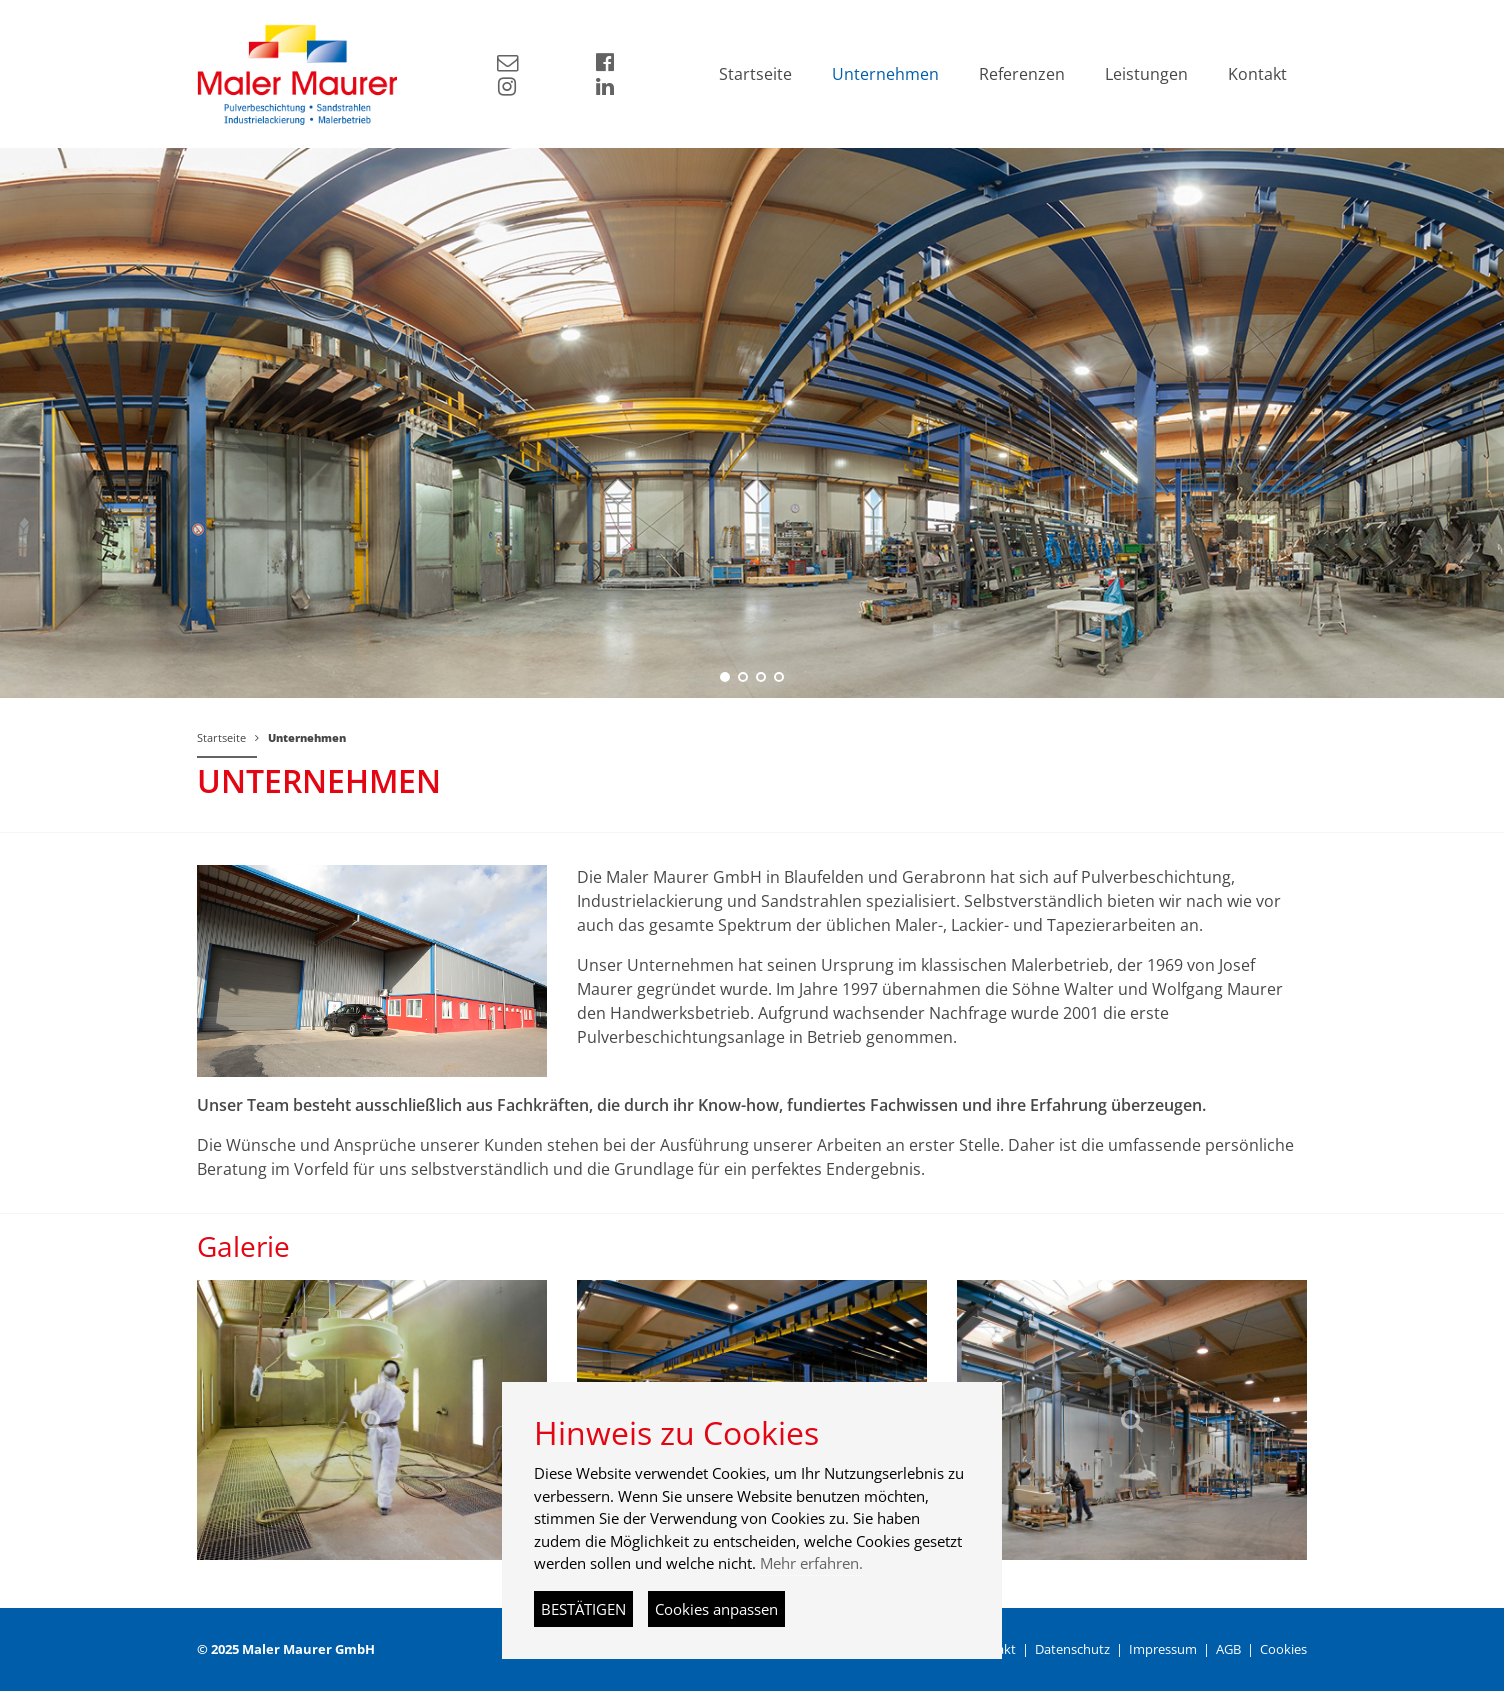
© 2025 (286, 1649)
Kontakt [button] (1257, 74)
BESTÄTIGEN (583, 1609)
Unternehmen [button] (885, 74)
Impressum (1163, 1649)
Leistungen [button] (1146, 74)
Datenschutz (1072, 1649)
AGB (1228, 1649)
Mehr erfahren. (811, 1563)
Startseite (221, 737)
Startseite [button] (755, 74)
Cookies (1283, 1649)
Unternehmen (307, 737)
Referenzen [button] (1022, 74)
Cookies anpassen (716, 1609)
